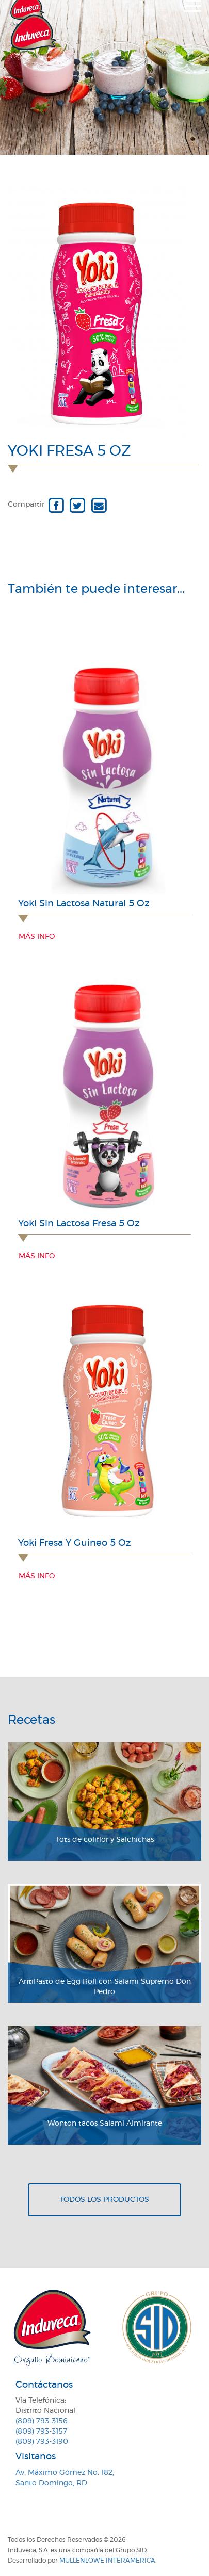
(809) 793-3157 (41, 2431)
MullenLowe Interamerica (107, 2560)
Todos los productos (104, 2200)
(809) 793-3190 (41, 2441)
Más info (37, 937)
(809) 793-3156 (41, 2421)
